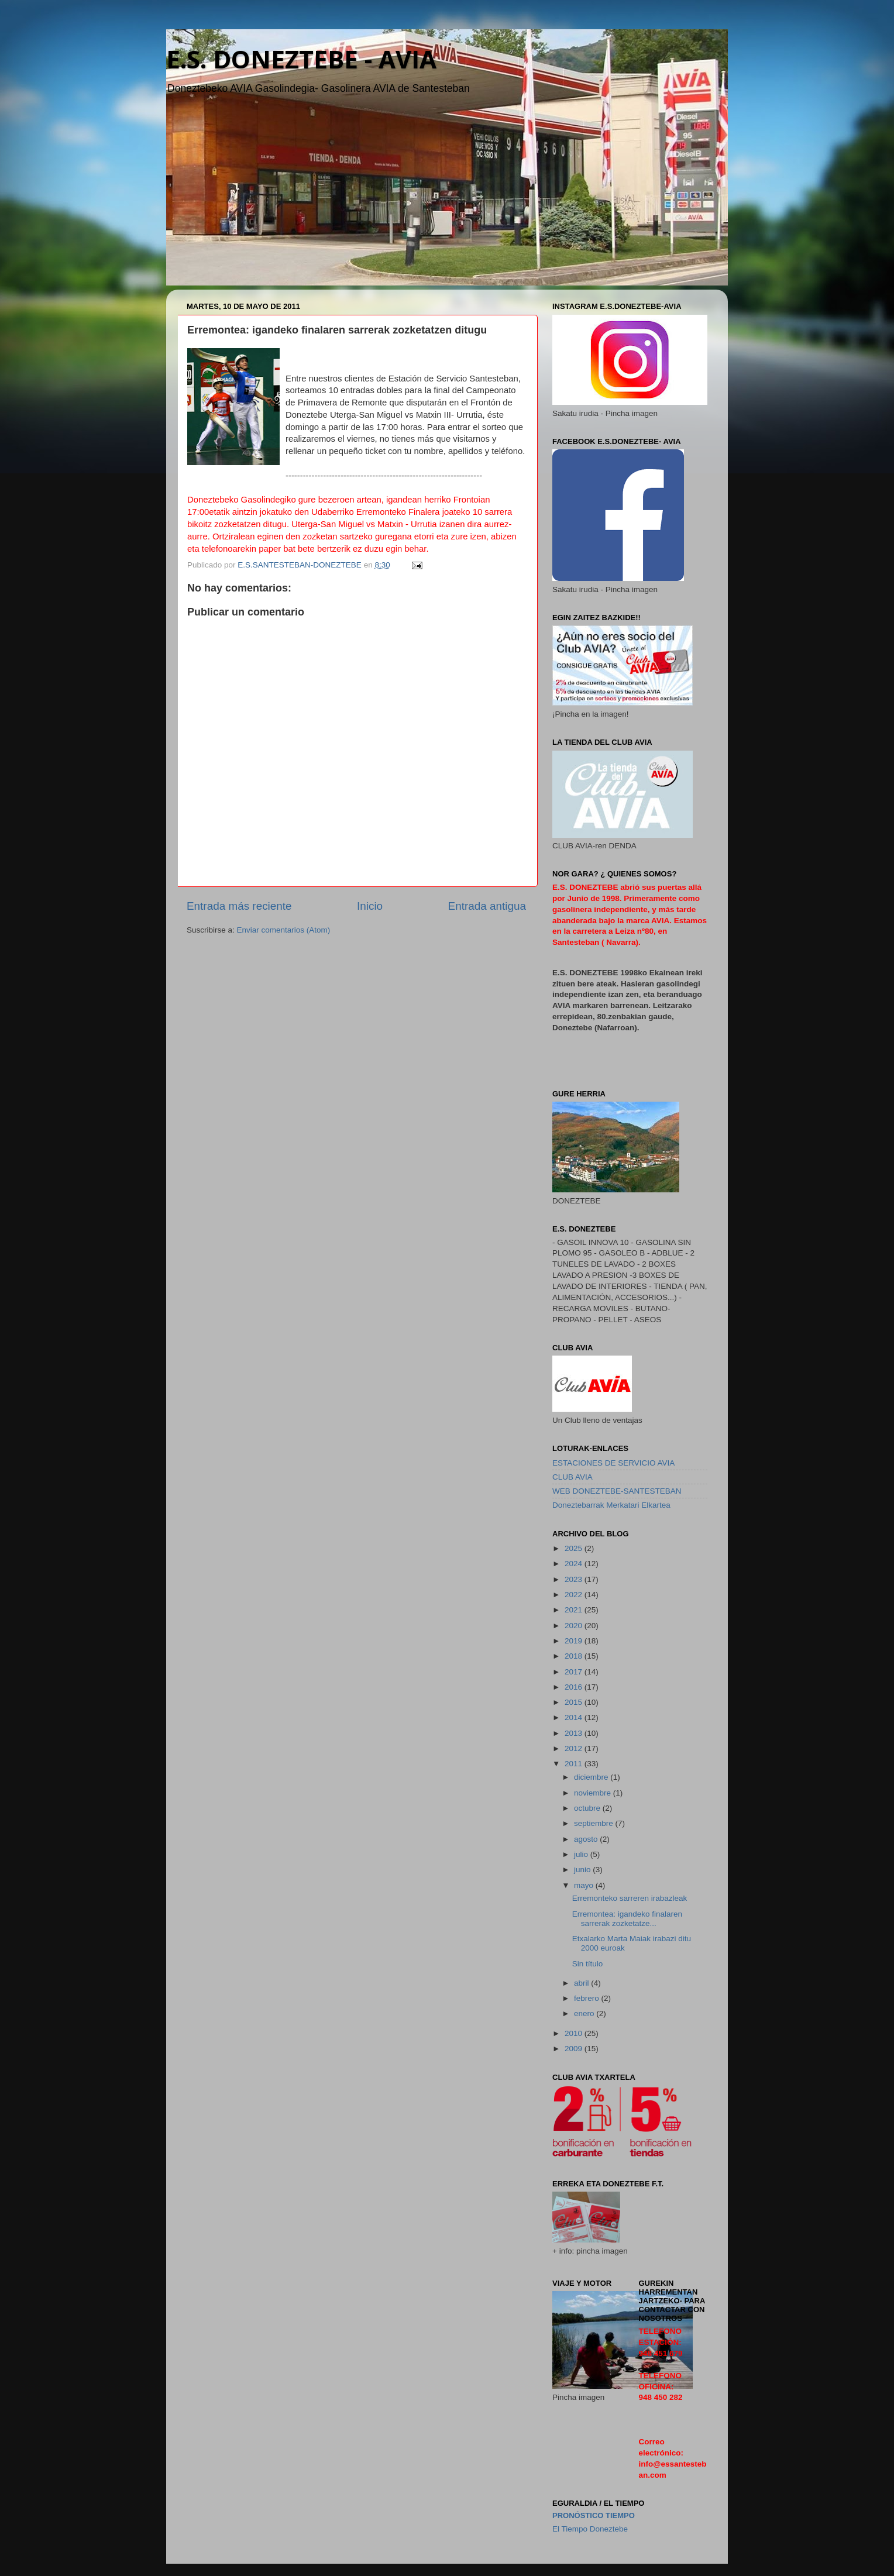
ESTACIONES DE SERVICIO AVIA (613, 1463)
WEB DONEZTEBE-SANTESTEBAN (617, 1491)
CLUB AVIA (572, 1477)
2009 (574, 2048)
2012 (574, 1748)
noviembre (593, 1793)
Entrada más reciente (239, 906)
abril (582, 1983)
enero (585, 2013)
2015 (574, 1702)
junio (583, 1869)
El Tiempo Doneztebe (590, 2529)
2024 (574, 1563)
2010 (574, 2033)
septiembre (595, 1823)
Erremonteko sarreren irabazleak (629, 1898)
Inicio (370, 906)
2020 (574, 1625)
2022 (574, 1594)
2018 (574, 1656)
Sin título (587, 1963)
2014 (574, 1717)
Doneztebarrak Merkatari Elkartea (611, 1505)
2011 (574, 1763)
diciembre (592, 1777)
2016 (574, 1687)
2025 (574, 1548)
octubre (588, 1808)
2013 (574, 1733)
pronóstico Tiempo (593, 2515)
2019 (574, 1640)
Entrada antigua (487, 906)
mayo (585, 1885)
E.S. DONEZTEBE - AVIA (301, 58)
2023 (574, 1579)
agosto (587, 1839)
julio (582, 1854)
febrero (587, 1998)
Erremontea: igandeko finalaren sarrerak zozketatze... (627, 1919)
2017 (574, 1671)
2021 (574, 1609)
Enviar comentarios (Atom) (284, 930)
